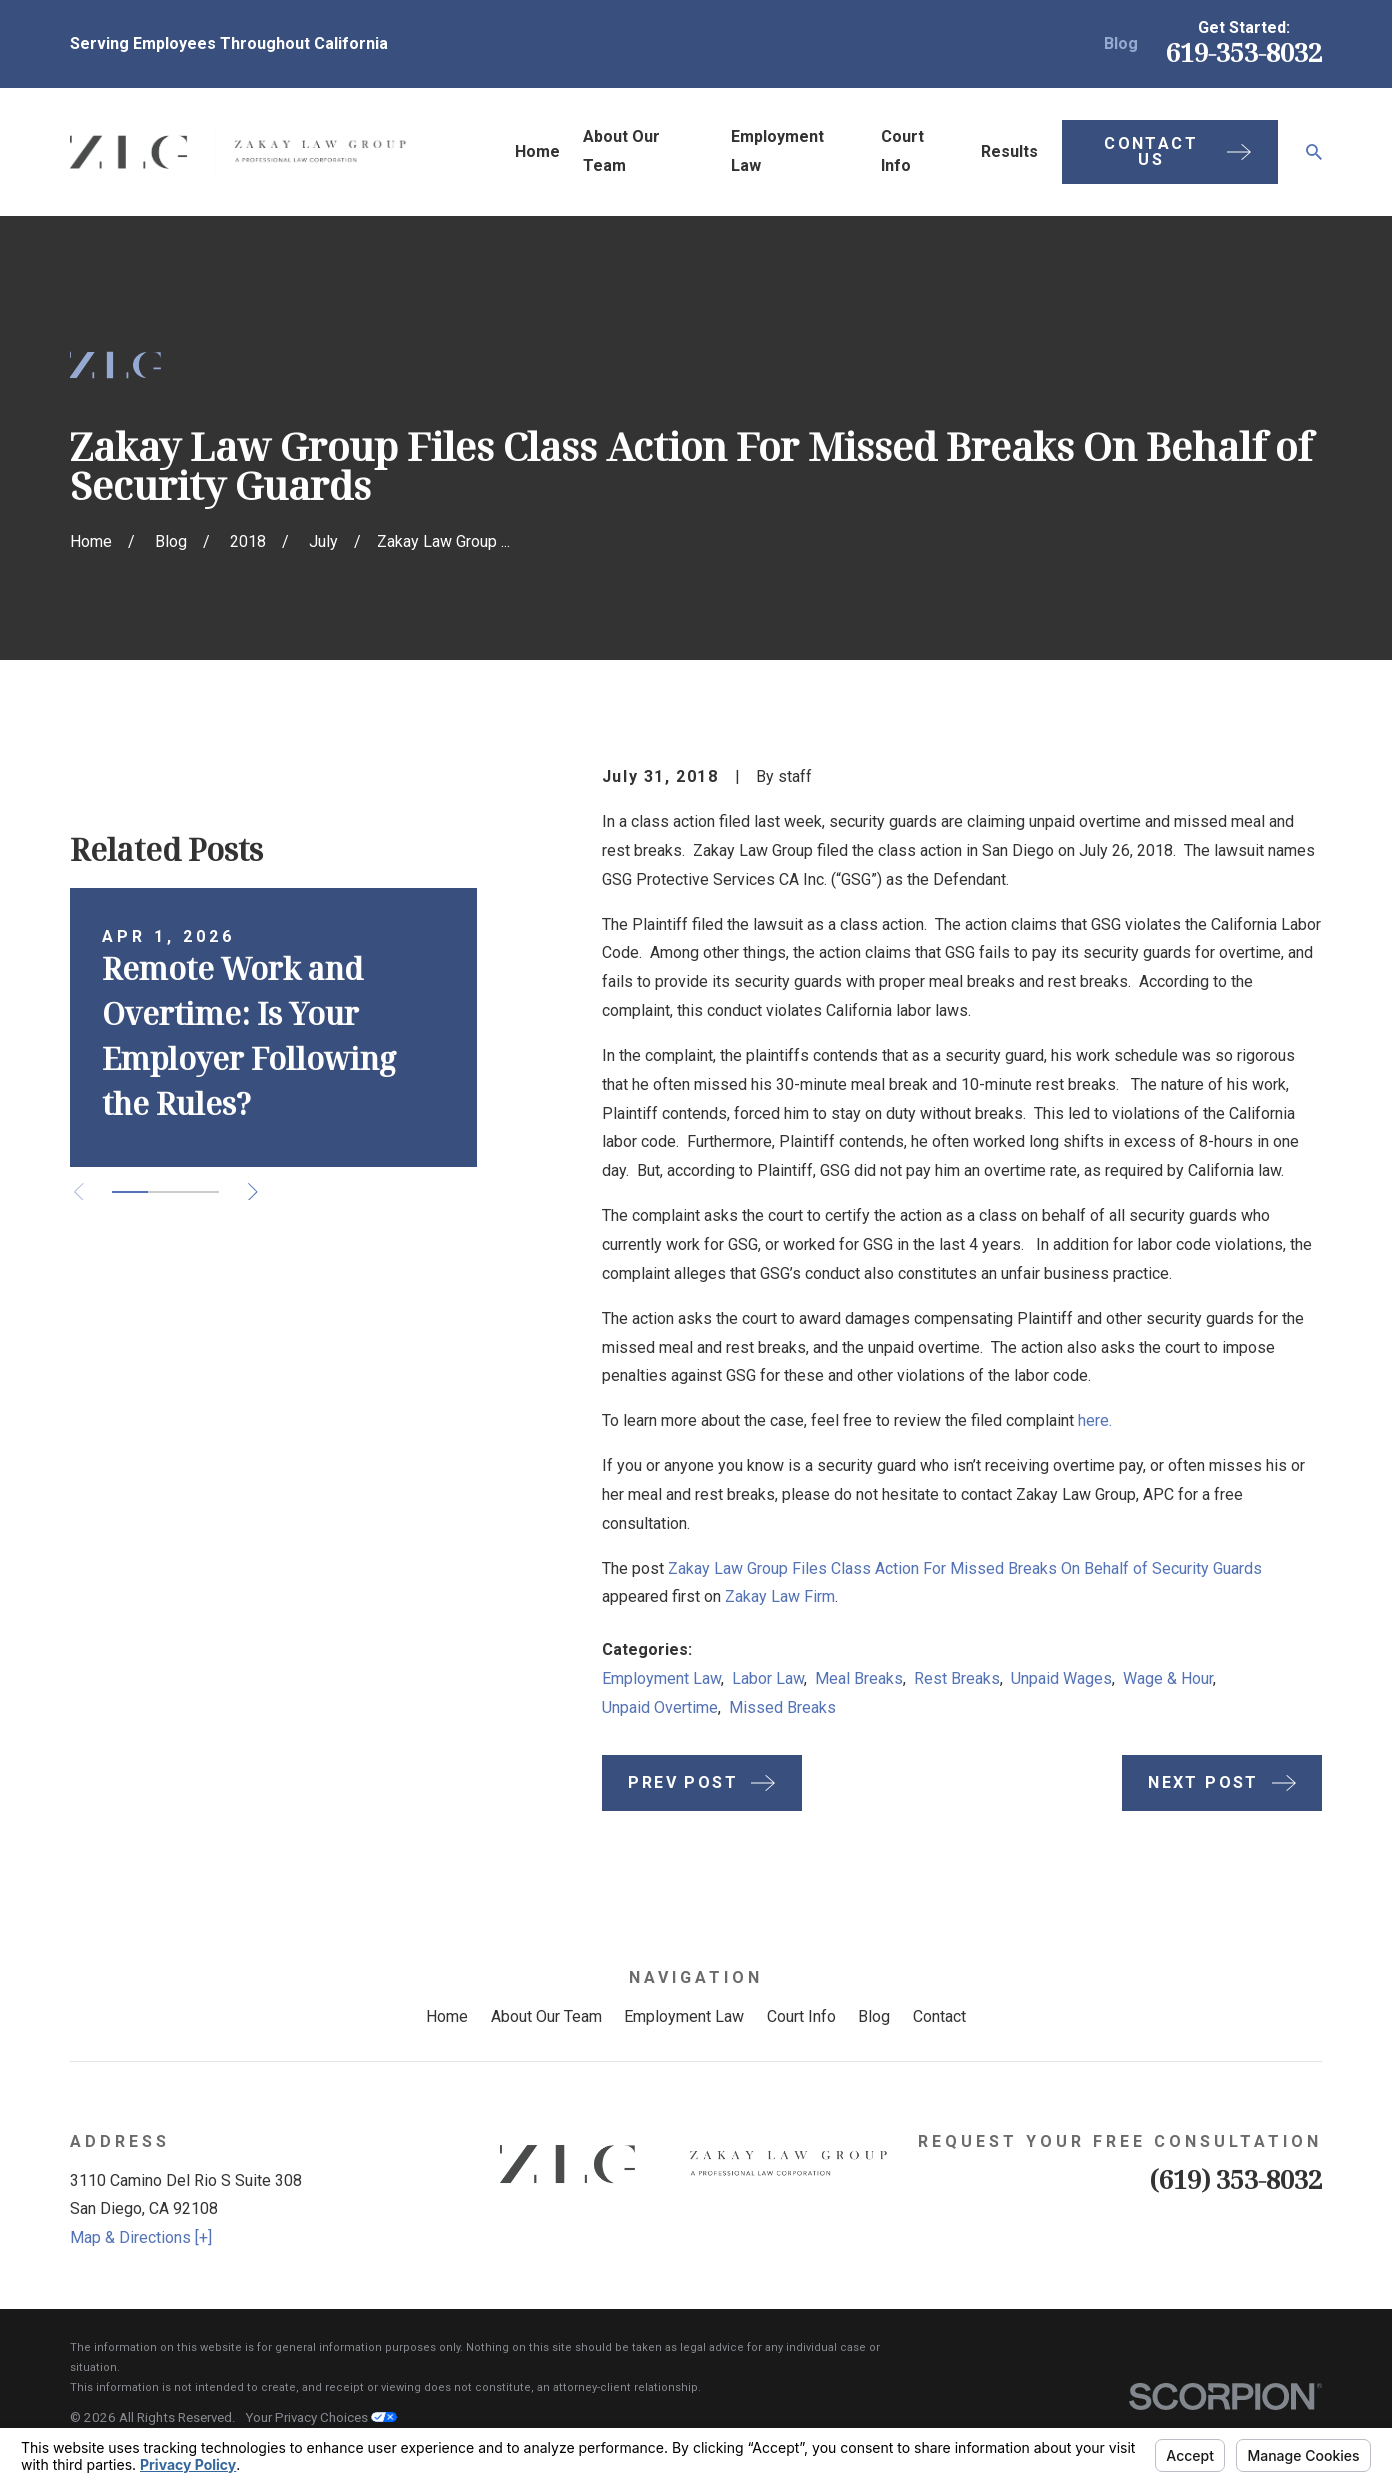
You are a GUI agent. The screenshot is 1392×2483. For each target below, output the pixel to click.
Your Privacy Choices (321, 2417)
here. (1095, 1420)
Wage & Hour (1168, 1678)
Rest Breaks (957, 1678)
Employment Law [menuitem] (777, 151)
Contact (939, 2016)
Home (447, 2016)
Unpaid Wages (1061, 1678)
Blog (1121, 43)
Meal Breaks (859, 1678)
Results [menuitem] (1009, 151)
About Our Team (546, 2016)
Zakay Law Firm (780, 1596)
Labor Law (768, 1678)
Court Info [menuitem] (902, 151)
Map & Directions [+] (141, 2237)
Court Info (801, 2016)
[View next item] (253, 1192)
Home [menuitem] (537, 151)
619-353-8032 (1244, 52)
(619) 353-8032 (1236, 2179)
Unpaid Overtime (660, 1707)
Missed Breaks (782, 1707)
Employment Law (661, 1678)
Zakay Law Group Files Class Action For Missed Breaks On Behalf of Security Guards (965, 1568)
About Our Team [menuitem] (621, 151)
